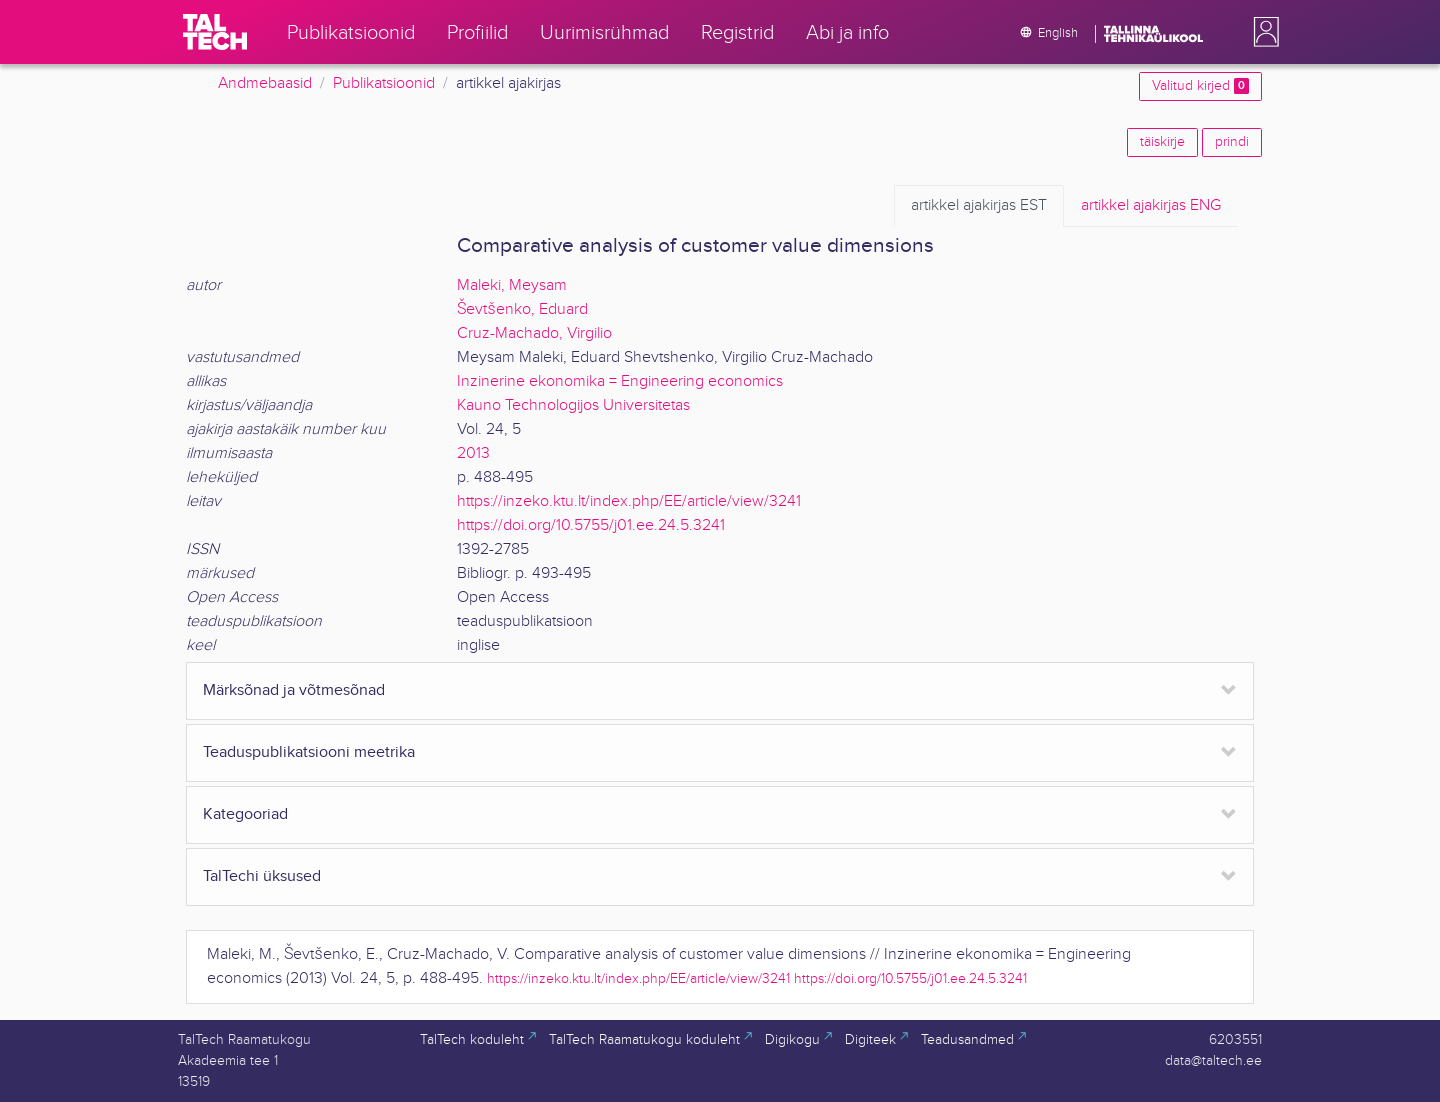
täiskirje (1162, 142)
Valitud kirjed (1200, 86)
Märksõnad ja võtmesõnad (294, 690)
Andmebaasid (265, 83)
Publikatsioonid (384, 83)
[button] (1262, 32)
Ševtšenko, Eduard (522, 309)
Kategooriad (245, 814)
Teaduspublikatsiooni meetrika (309, 752)
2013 (473, 453)
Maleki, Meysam (512, 285)
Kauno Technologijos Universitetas (573, 405)
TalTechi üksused (262, 876)
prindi (1232, 142)
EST (979, 206)
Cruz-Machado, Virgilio (534, 333)
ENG (1151, 206)
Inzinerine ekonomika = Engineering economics (620, 381)
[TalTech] (215, 32)
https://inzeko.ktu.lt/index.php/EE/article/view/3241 (629, 501)
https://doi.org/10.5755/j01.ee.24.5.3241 (591, 525)
